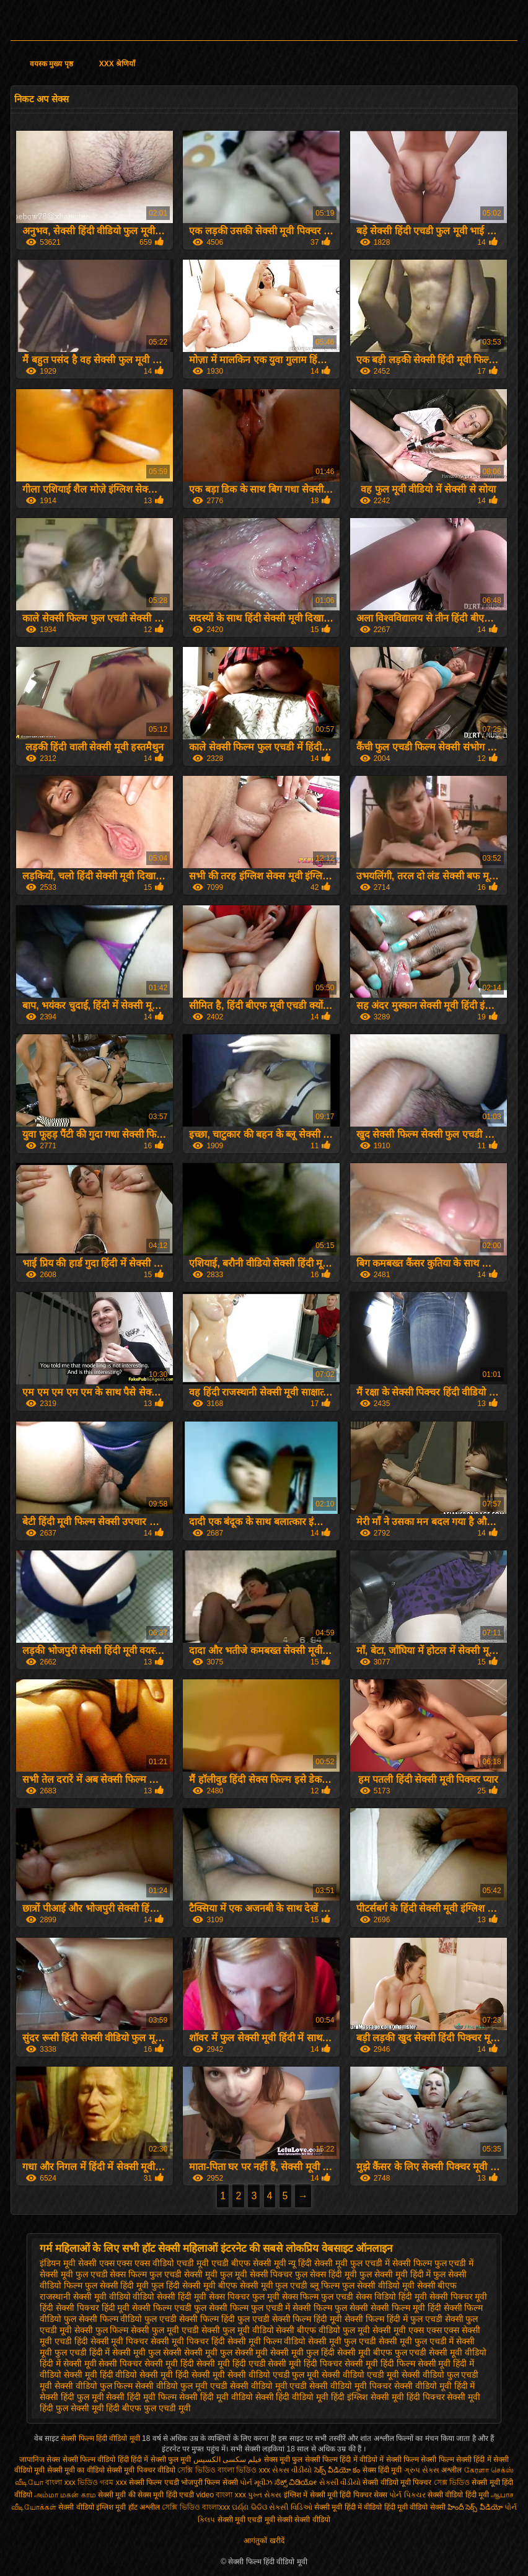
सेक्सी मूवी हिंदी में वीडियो (348, 2507)
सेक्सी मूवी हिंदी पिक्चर (305, 2363)
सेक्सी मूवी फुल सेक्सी (147, 2352)
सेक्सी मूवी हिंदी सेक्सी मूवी (182, 2375)
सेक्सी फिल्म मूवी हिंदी (406, 2308)
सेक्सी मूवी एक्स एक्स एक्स (416, 2330)
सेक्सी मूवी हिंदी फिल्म (380, 2363)
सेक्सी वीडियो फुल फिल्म (94, 2386)
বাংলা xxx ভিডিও (71, 2482)
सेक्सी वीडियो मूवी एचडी (268, 2386)
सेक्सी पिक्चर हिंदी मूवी (93, 2308)
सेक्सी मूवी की (117, 2494)
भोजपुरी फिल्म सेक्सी (210, 2482)
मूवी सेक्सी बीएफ (429, 2285)
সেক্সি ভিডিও (196, 2470)
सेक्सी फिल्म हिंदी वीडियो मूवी (101, 2438)
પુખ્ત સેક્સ (264, 2494)
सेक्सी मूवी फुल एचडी (342, 2341)
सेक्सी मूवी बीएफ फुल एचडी (382, 2352)
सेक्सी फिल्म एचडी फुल (169, 2308)
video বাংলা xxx (220, 2494)
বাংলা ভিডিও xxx (244, 2470)
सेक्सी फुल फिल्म (101, 2330)
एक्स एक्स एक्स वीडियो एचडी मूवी (154, 2263)
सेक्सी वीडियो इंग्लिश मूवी (92, 2507)
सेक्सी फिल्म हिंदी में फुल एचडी (393, 2319)
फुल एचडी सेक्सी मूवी (183, 2274)
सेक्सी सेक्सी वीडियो (303, 2519)
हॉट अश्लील (144, 2507)
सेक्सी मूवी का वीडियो (76, 2470)
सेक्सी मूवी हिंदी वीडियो (101, 2375)
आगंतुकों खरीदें (264, 2540)
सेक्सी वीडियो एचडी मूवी (360, 2375)
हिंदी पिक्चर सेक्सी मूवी (444, 2397)
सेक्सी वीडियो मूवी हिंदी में (434, 2386)
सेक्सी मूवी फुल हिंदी (302, 2352)
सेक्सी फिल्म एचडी (155, 2482)
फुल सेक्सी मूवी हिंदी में (395, 2274)
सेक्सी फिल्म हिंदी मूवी (307, 2319)
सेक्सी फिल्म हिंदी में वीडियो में (345, 2459)
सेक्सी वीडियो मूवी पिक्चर (350, 2386)
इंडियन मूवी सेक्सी (68, 2263)
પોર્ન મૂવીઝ (257, 2482)
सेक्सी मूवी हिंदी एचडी (231, 2363)
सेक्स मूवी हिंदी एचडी (167, 2494)
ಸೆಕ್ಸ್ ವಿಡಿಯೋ (296, 2482)
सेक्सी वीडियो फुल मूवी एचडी (181, 2386)
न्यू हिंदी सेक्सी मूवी (318, 2263)
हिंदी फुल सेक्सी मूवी (72, 2408)
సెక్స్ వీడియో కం (337, 2470)
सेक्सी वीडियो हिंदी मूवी (458, 2494)
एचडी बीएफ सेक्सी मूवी (248, 2263)
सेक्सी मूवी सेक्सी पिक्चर (103, 2363)
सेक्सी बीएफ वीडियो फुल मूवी (323, 2330)
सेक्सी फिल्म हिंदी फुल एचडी (224, 2319)
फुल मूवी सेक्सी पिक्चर (256, 2274)
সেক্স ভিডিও (452, 2482)
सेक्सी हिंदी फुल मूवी (72, 2397)
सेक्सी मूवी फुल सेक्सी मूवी (226, 2352)
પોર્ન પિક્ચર (407, 2494)
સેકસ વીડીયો (292, 2470)
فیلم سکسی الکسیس (227, 2459)
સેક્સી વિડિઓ (290, 2507)
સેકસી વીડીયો (340, 2482)
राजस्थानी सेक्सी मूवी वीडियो (85, 2296)
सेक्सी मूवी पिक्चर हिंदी (188, 2341)
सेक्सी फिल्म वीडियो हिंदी (97, 2459)
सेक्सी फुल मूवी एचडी (165, 2330)
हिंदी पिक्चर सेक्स (363, 2494)
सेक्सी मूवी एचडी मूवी (246, 2519)
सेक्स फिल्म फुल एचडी (318, 2296)
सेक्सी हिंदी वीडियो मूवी (292, 2397)
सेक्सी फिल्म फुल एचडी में (250, 2308)
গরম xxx (113, 2482)
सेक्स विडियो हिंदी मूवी (391, 2296)
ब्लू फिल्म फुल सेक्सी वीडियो (355, 2285)
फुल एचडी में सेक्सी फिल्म (391, 2263)
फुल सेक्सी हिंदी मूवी (117, 2285)
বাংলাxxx (217, 2507)
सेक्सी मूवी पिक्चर (119, 2341)
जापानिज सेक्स (39, 2459)
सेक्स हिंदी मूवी (382, 2470)
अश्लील (451, 2470)
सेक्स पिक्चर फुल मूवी (244, 2296)
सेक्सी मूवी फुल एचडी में (416, 2341)
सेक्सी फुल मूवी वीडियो (237, 2330)
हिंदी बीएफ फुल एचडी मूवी (148, 2408)
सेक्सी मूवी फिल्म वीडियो (266, 2341)
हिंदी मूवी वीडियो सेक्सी (415, 2507)
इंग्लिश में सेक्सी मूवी (311, 2494)
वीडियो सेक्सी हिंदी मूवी (169, 2296)
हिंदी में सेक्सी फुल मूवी (161, 2459)
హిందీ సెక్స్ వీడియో (475, 2507)
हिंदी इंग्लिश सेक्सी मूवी (367, 2397)
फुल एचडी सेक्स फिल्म (111, 2274)
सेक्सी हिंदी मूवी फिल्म (141, 2397)
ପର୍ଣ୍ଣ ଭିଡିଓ (249, 2507)
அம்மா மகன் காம (65, 2494)
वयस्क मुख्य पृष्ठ (51, 63)
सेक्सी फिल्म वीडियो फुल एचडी (128, 2319)
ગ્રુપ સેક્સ (421, 2470)
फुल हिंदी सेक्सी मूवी (183, 2285)
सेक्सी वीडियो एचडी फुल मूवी (273, 2375)
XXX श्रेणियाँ (117, 63)
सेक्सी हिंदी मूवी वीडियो (216, 2397)
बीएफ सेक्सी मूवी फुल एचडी (263, 2285)
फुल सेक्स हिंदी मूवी (326, 2274)
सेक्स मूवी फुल (283, 2459)
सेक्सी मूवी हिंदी (169, 2363)
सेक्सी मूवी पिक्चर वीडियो (142, 2470)
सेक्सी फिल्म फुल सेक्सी (330, 2308)
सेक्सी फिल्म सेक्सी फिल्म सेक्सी (430, 2459)
